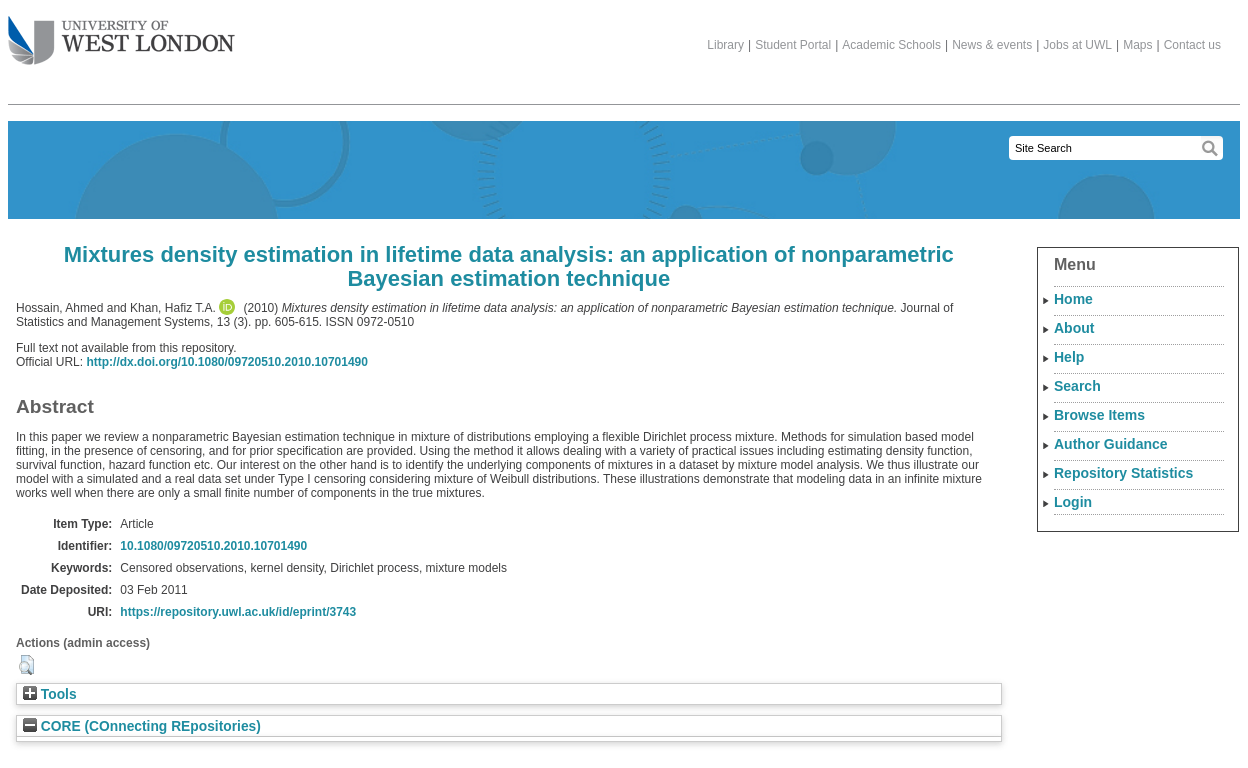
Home (1073, 299)
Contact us (1192, 45)
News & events (992, 45)
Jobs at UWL (1077, 45)
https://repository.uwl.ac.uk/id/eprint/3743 (238, 612)
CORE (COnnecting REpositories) (142, 726)
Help (1069, 357)
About (1074, 328)
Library (725, 45)
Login (1073, 502)
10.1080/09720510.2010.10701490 (213, 546)
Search (1077, 386)
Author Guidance (1111, 444)
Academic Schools (891, 45)
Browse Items (1099, 415)
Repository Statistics (1123, 473)
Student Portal (793, 45)
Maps (1137, 45)
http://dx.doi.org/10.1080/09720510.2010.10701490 (227, 362)
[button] (26, 665)
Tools (50, 694)
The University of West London (121, 33)
